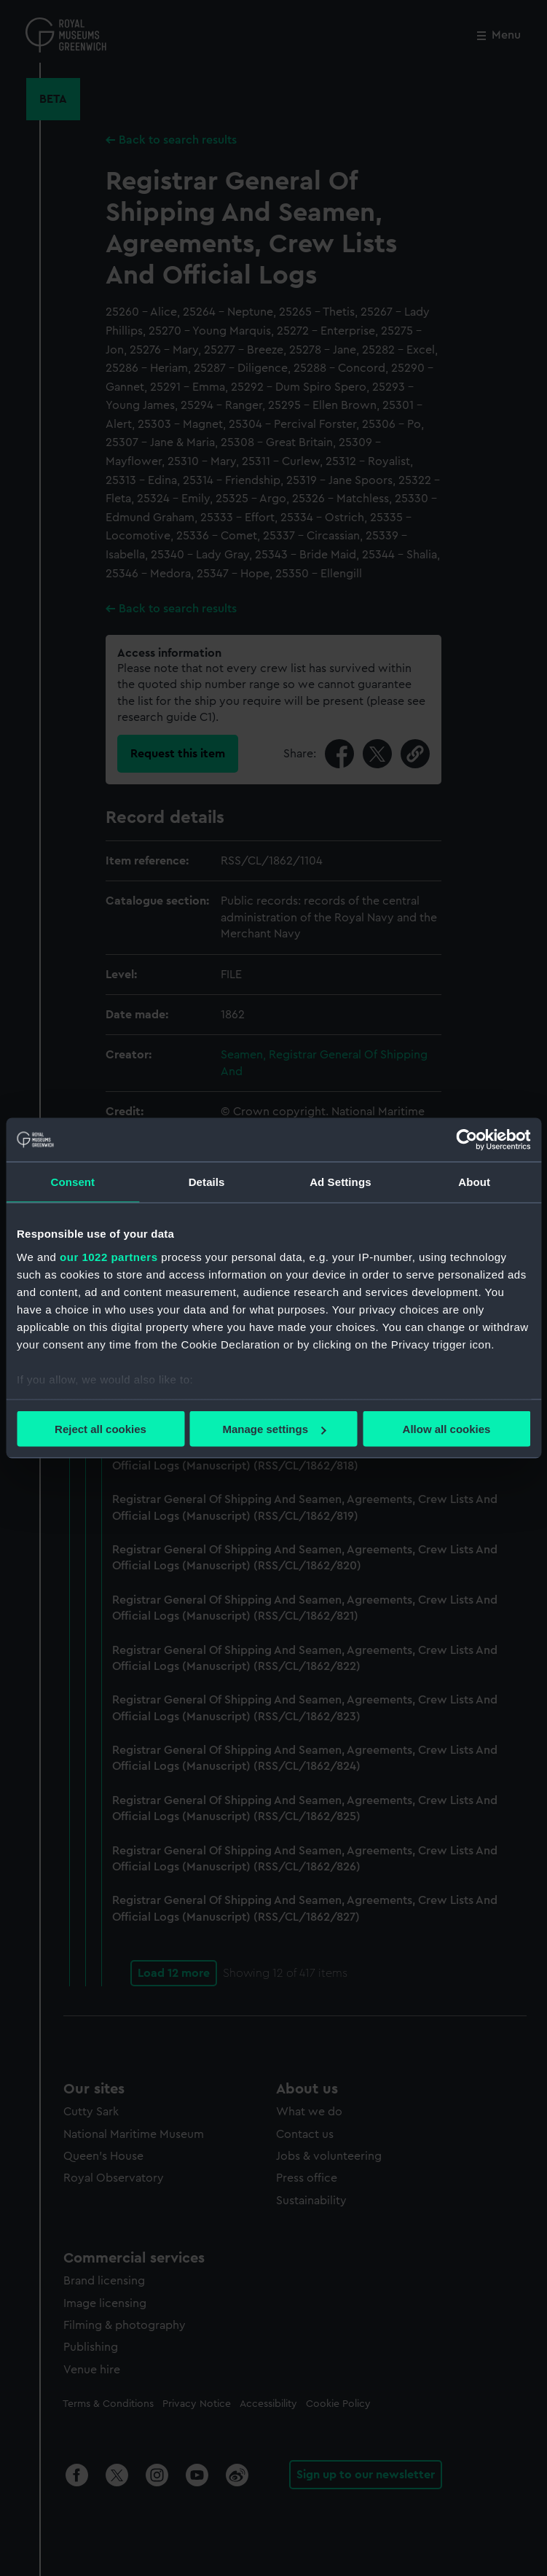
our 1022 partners (108, 1256)
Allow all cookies (447, 1429)
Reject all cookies (100, 1429)
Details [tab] (207, 1182)
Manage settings (274, 1429)
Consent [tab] (73, 1182)
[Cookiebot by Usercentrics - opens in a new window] (466, 1140)
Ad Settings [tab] (340, 1182)
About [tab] (474, 1182)
